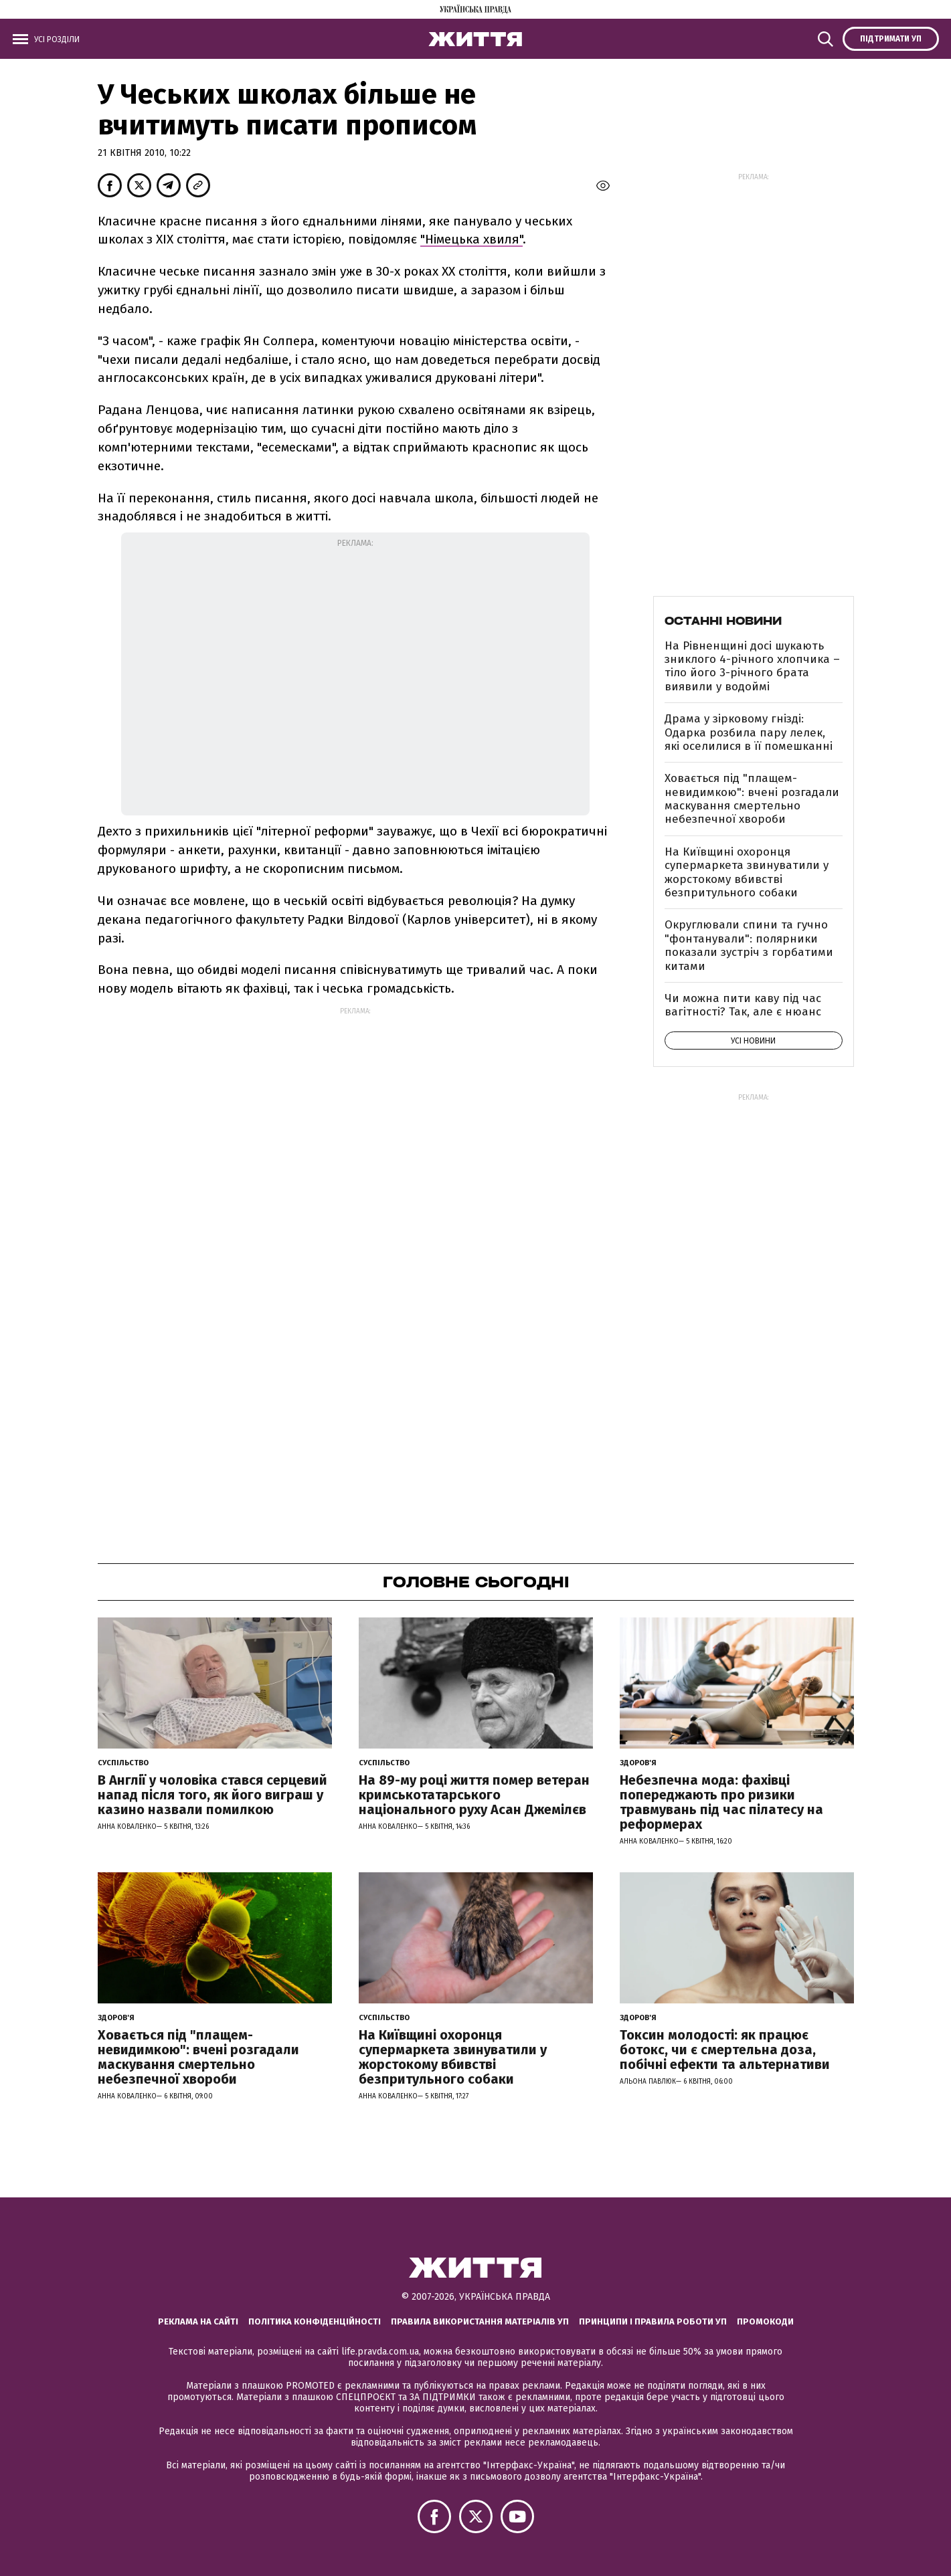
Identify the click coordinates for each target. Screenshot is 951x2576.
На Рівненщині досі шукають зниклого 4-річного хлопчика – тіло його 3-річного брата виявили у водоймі (752, 666)
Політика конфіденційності (314, 2321)
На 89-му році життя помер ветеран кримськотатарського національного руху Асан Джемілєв (474, 1794)
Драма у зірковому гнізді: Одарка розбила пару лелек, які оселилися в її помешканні (749, 732)
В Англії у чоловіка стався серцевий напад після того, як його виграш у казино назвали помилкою (212, 1794)
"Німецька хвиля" (471, 239)
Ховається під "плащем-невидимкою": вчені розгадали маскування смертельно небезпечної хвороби (752, 798)
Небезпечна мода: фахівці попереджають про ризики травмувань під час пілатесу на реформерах (721, 1802)
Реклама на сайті (198, 2321)
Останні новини (723, 620)
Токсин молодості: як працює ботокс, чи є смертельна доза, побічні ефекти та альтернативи (725, 2049)
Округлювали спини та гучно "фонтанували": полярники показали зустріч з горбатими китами (749, 945)
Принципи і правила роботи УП (653, 2321)
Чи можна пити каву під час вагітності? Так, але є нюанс (743, 1005)
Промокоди (765, 2321)
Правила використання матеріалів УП (480, 2321)
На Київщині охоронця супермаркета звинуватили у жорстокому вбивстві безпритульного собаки (747, 872)
